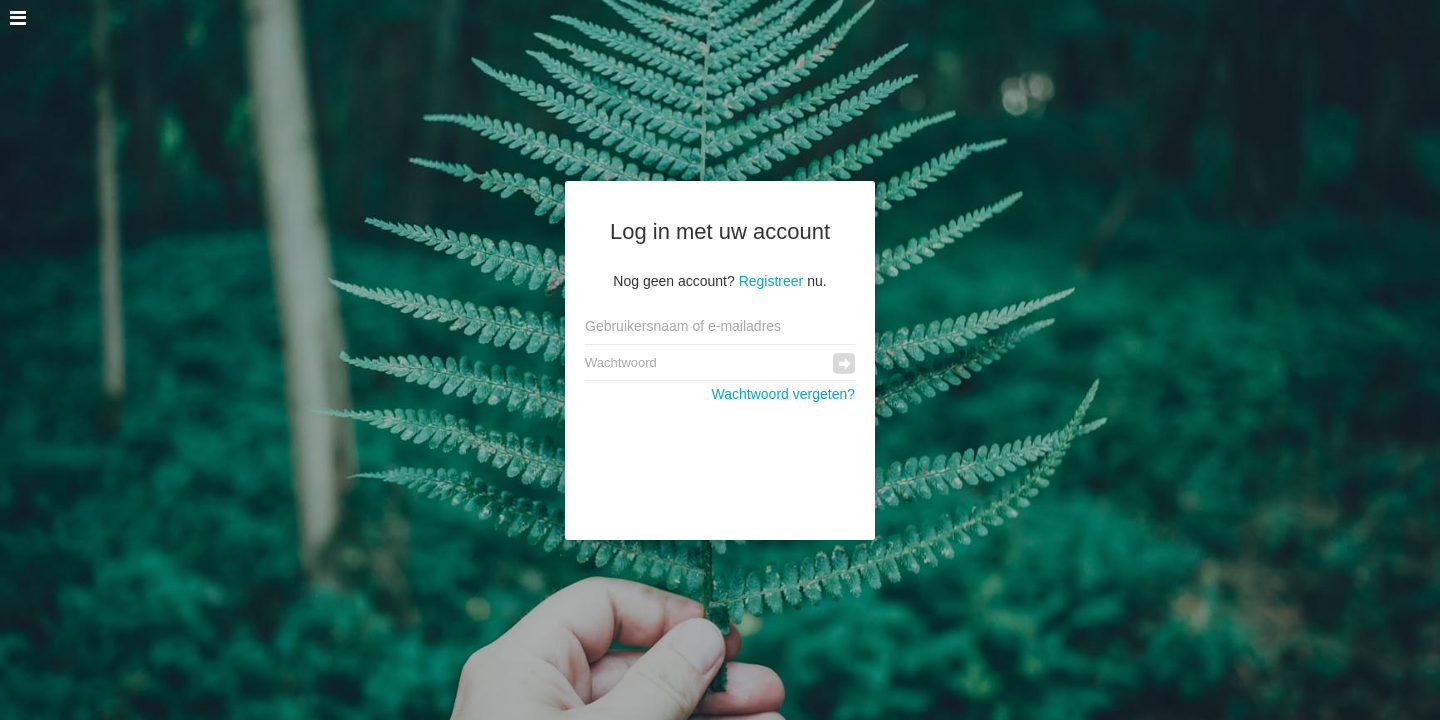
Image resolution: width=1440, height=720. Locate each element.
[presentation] (720, 460)
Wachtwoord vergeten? (783, 394)
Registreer (771, 281)
